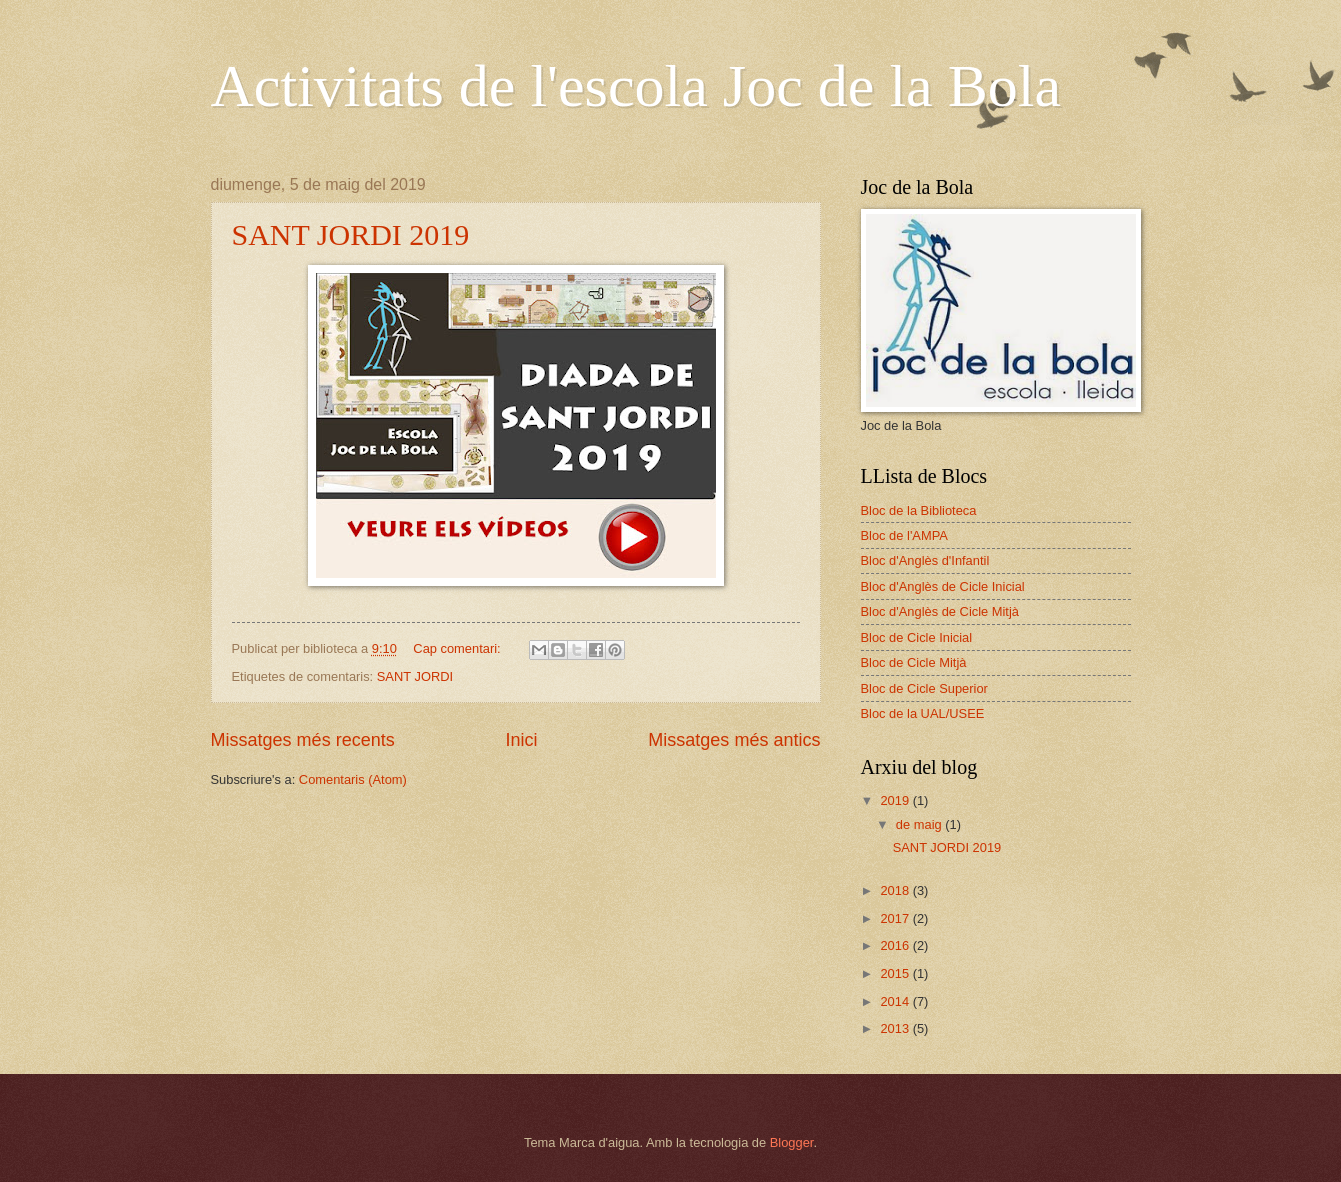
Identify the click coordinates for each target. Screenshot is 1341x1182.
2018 (896, 890)
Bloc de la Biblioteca (919, 510)
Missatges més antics (734, 740)
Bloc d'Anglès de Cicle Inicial (943, 586)
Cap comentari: (458, 648)
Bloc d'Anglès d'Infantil (925, 560)
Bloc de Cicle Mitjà (914, 662)
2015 (896, 973)
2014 (896, 1001)
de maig (920, 824)
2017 (896, 918)
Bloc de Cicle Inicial (917, 637)
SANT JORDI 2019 (351, 234)
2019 (896, 800)
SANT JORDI (415, 676)
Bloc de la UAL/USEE (923, 713)
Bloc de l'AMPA (904, 535)
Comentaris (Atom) (353, 779)
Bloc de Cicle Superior (924, 688)
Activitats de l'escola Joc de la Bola (636, 86)
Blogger (792, 1142)
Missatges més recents (303, 740)
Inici (521, 740)
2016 (896, 945)
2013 (896, 1028)
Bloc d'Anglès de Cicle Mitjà (940, 611)
